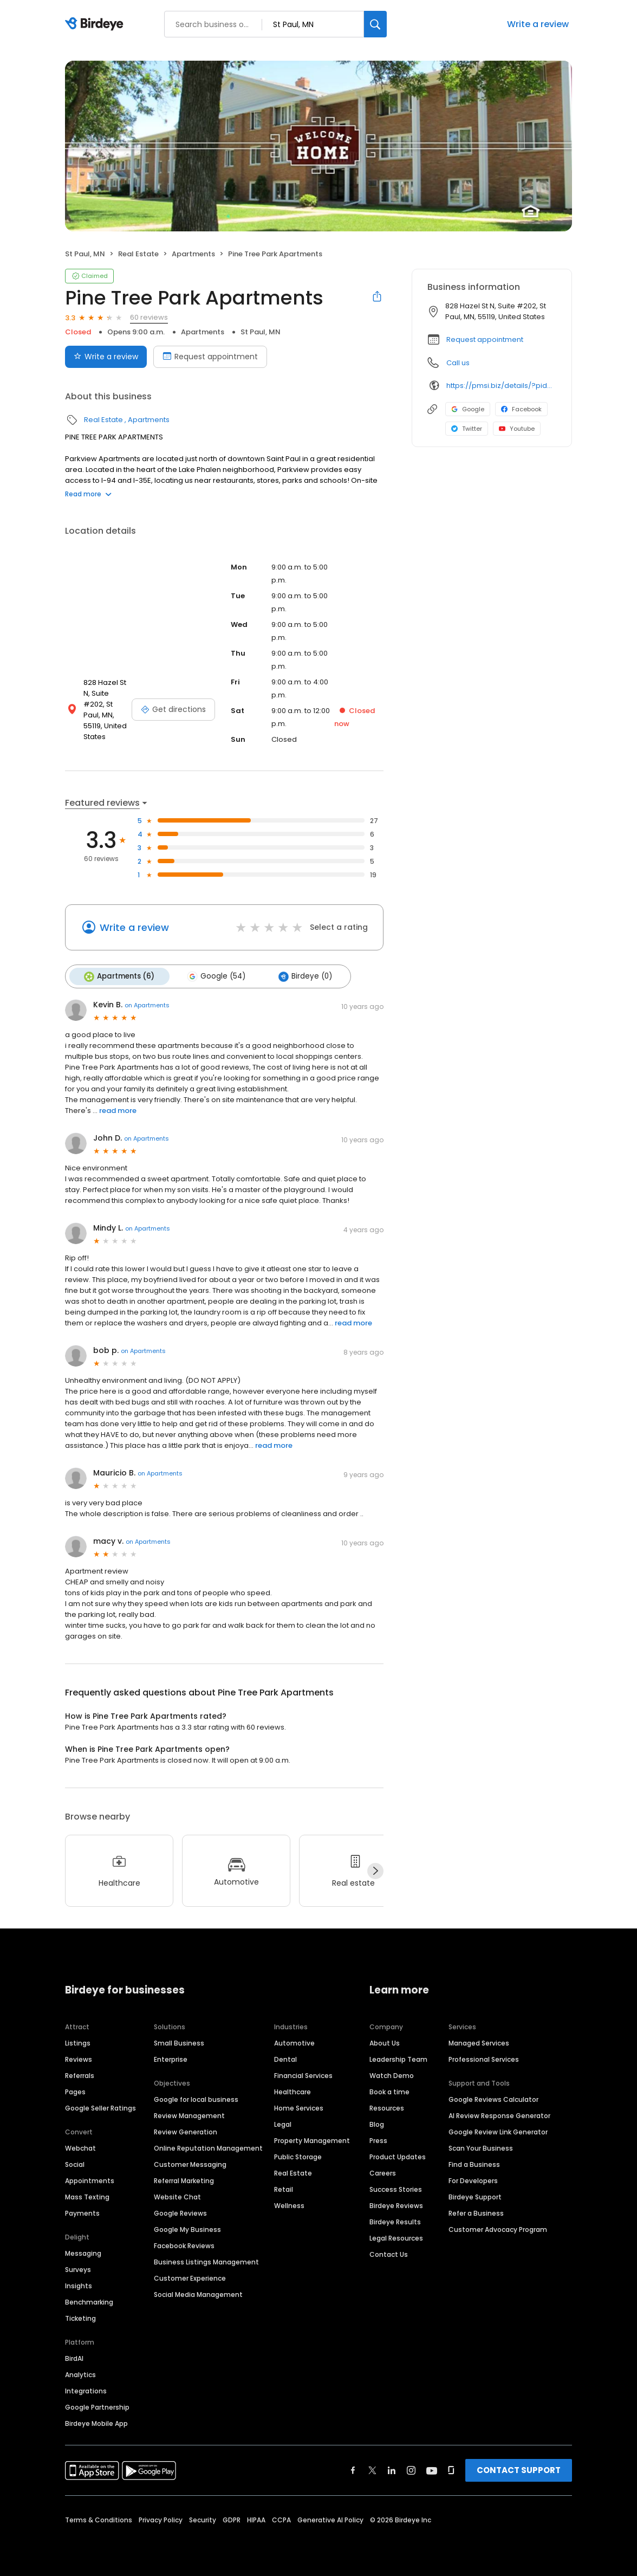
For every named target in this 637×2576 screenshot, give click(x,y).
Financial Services (303, 2074)
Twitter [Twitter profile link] (466, 428)
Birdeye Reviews (396, 2204)
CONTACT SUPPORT (519, 2469)
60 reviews (149, 317)
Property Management (312, 2139)
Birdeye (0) (301, 975)
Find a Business (474, 2163)
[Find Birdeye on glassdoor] (451, 2469)
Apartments (193, 254)
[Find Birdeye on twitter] (372, 2469)
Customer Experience (190, 2277)
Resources (386, 2107)
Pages (75, 2090)
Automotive (294, 2042)
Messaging (83, 2252)
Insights (78, 2284)
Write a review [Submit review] (106, 356)
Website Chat (177, 2195)
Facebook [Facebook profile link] (521, 409)
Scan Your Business (480, 2147)
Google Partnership (97, 2406)
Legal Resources (396, 2237)
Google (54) (214, 975)
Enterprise (170, 2058)
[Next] (375, 1870)
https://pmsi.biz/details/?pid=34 (501, 385)
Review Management (189, 2114)
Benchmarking (89, 2301)
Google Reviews (180, 2212)
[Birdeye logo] (96, 24)
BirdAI (74, 2357)
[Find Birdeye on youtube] (431, 2469)
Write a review (538, 24)
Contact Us (388, 2253)
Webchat (80, 2147)
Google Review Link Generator (498, 2130)
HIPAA (256, 2518)
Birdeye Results (395, 2220)
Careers (382, 2172)
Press (378, 2139)
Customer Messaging (190, 2163)
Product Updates (397, 2155)
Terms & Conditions (98, 2518)
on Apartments (147, 1004)
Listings (77, 2042)
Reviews (78, 2058)
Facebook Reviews (184, 2244)
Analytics (80, 2373)
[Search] (375, 24)
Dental (285, 2058)
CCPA (281, 2518)
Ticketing (80, 2317)
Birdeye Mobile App (96, 2422)
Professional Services (483, 2058)
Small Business (179, 2042)
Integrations (86, 2389)
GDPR (231, 2518)
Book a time (389, 2090)
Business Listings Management (206, 2261)
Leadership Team (398, 2058)
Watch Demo (391, 2074)
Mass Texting (87, 2195)
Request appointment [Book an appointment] (210, 356)
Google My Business (187, 2228)
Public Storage (298, 2155)
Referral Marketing (184, 2179)
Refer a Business (476, 2212)
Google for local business (196, 2098)
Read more (88, 494)
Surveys (78, 2268)
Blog (376, 2123)
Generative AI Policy (330, 2518)
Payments (82, 2212)
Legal (282, 2123)
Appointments (89, 2179)
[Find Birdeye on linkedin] (391, 2469)
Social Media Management (198, 2293)
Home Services (298, 2107)
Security (202, 2518)
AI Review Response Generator (499, 2114)
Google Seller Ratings (100, 2107)
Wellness (289, 2204)
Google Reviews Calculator (493, 2098)
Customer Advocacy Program (497, 2228)
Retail (283, 2188)
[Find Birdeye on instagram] (411, 2469)
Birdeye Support (475, 2195)
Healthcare (292, 2090)
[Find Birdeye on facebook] (353, 2469)
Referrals (79, 2074)
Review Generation (185, 2130)
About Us (384, 2042)
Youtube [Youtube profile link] (517, 428)
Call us (458, 363)
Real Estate (138, 254)
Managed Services (478, 2042)
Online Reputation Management (208, 2147)
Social (74, 2163)
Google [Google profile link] (467, 409)
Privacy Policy (161, 2518)
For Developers (473, 2179)
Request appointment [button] (484, 339)
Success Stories (395, 2188)
